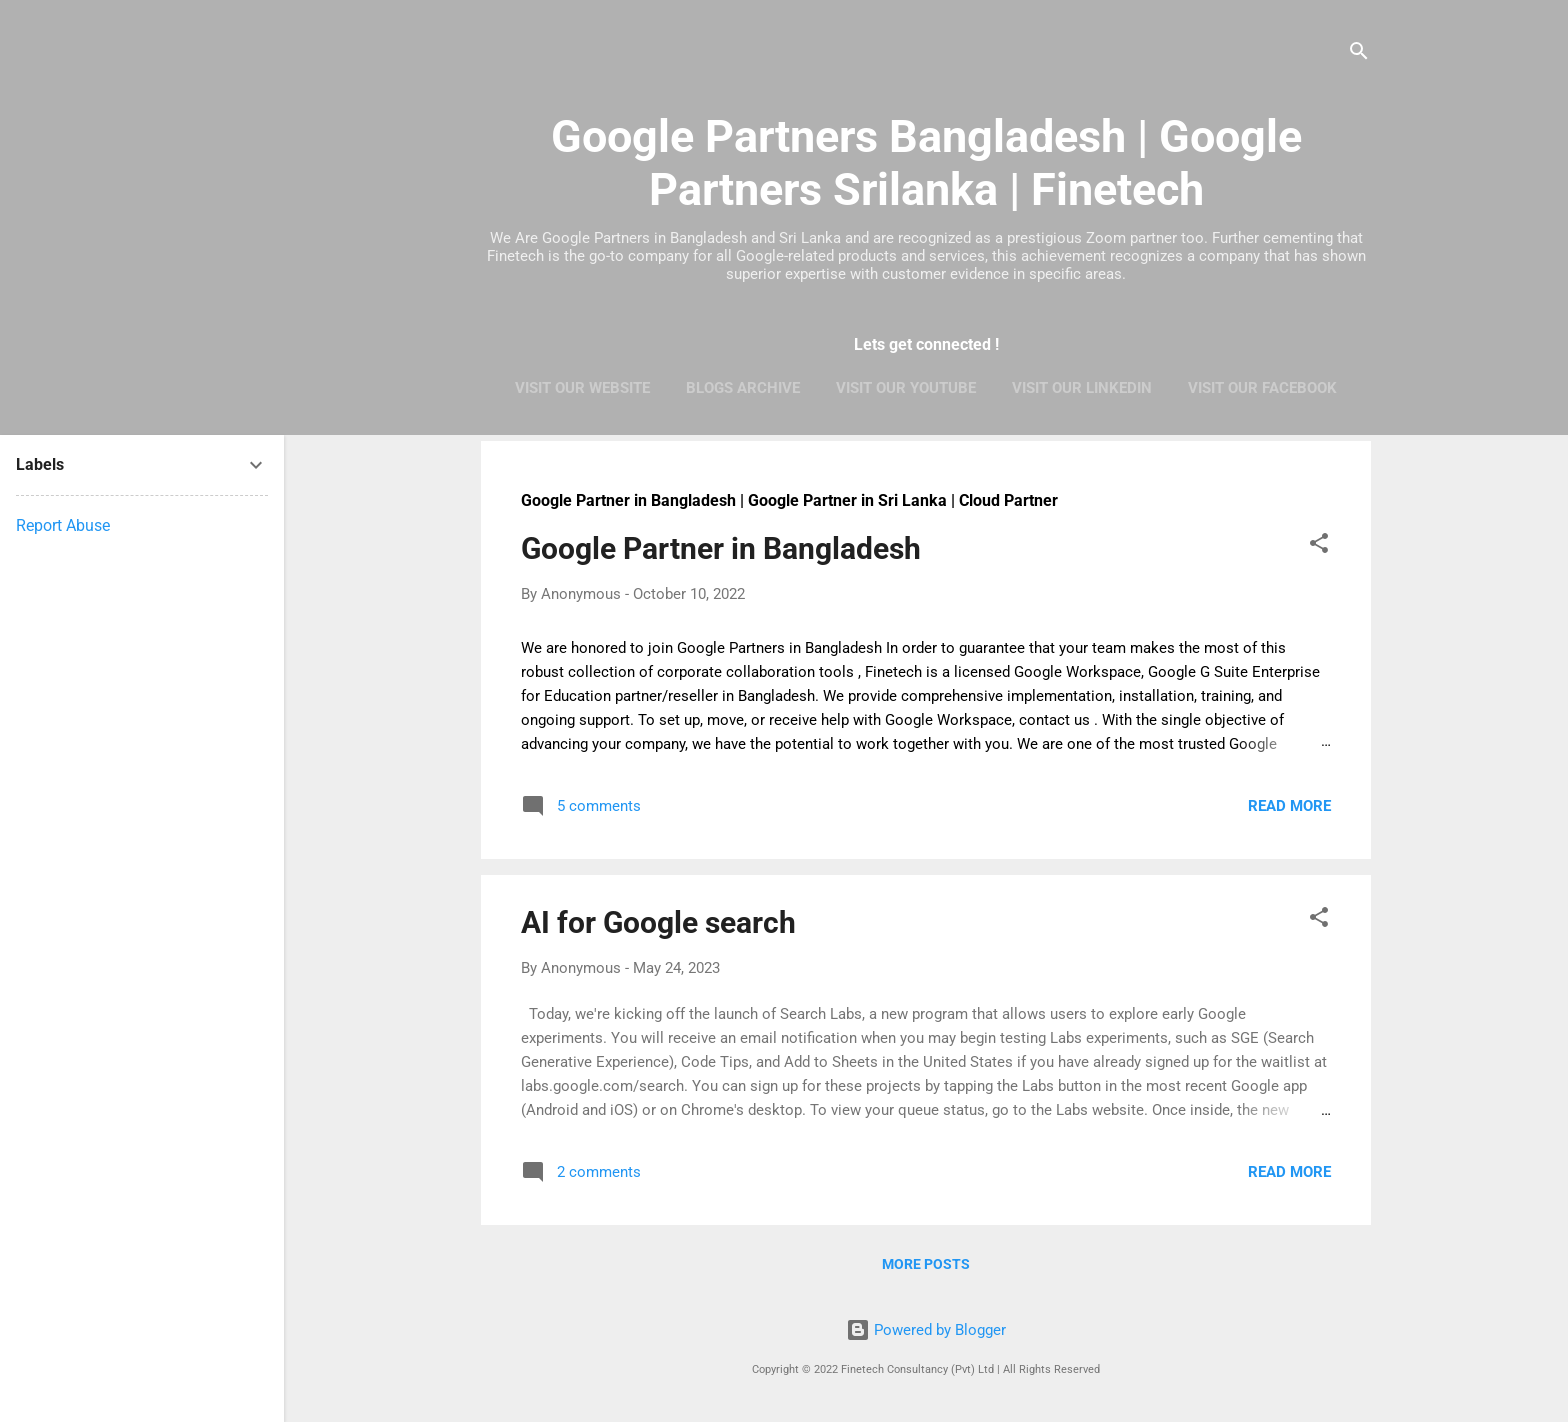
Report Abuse (63, 525)
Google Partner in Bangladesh (721, 548)
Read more (1289, 806)
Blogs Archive (743, 388)
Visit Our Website (582, 388)
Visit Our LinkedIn (1082, 388)
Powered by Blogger (926, 1330)
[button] (1319, 546)
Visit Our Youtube (906, 388)
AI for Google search (658, 922)
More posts (926, 1264)
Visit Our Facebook (1262, 388)
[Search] (1359, 54)
